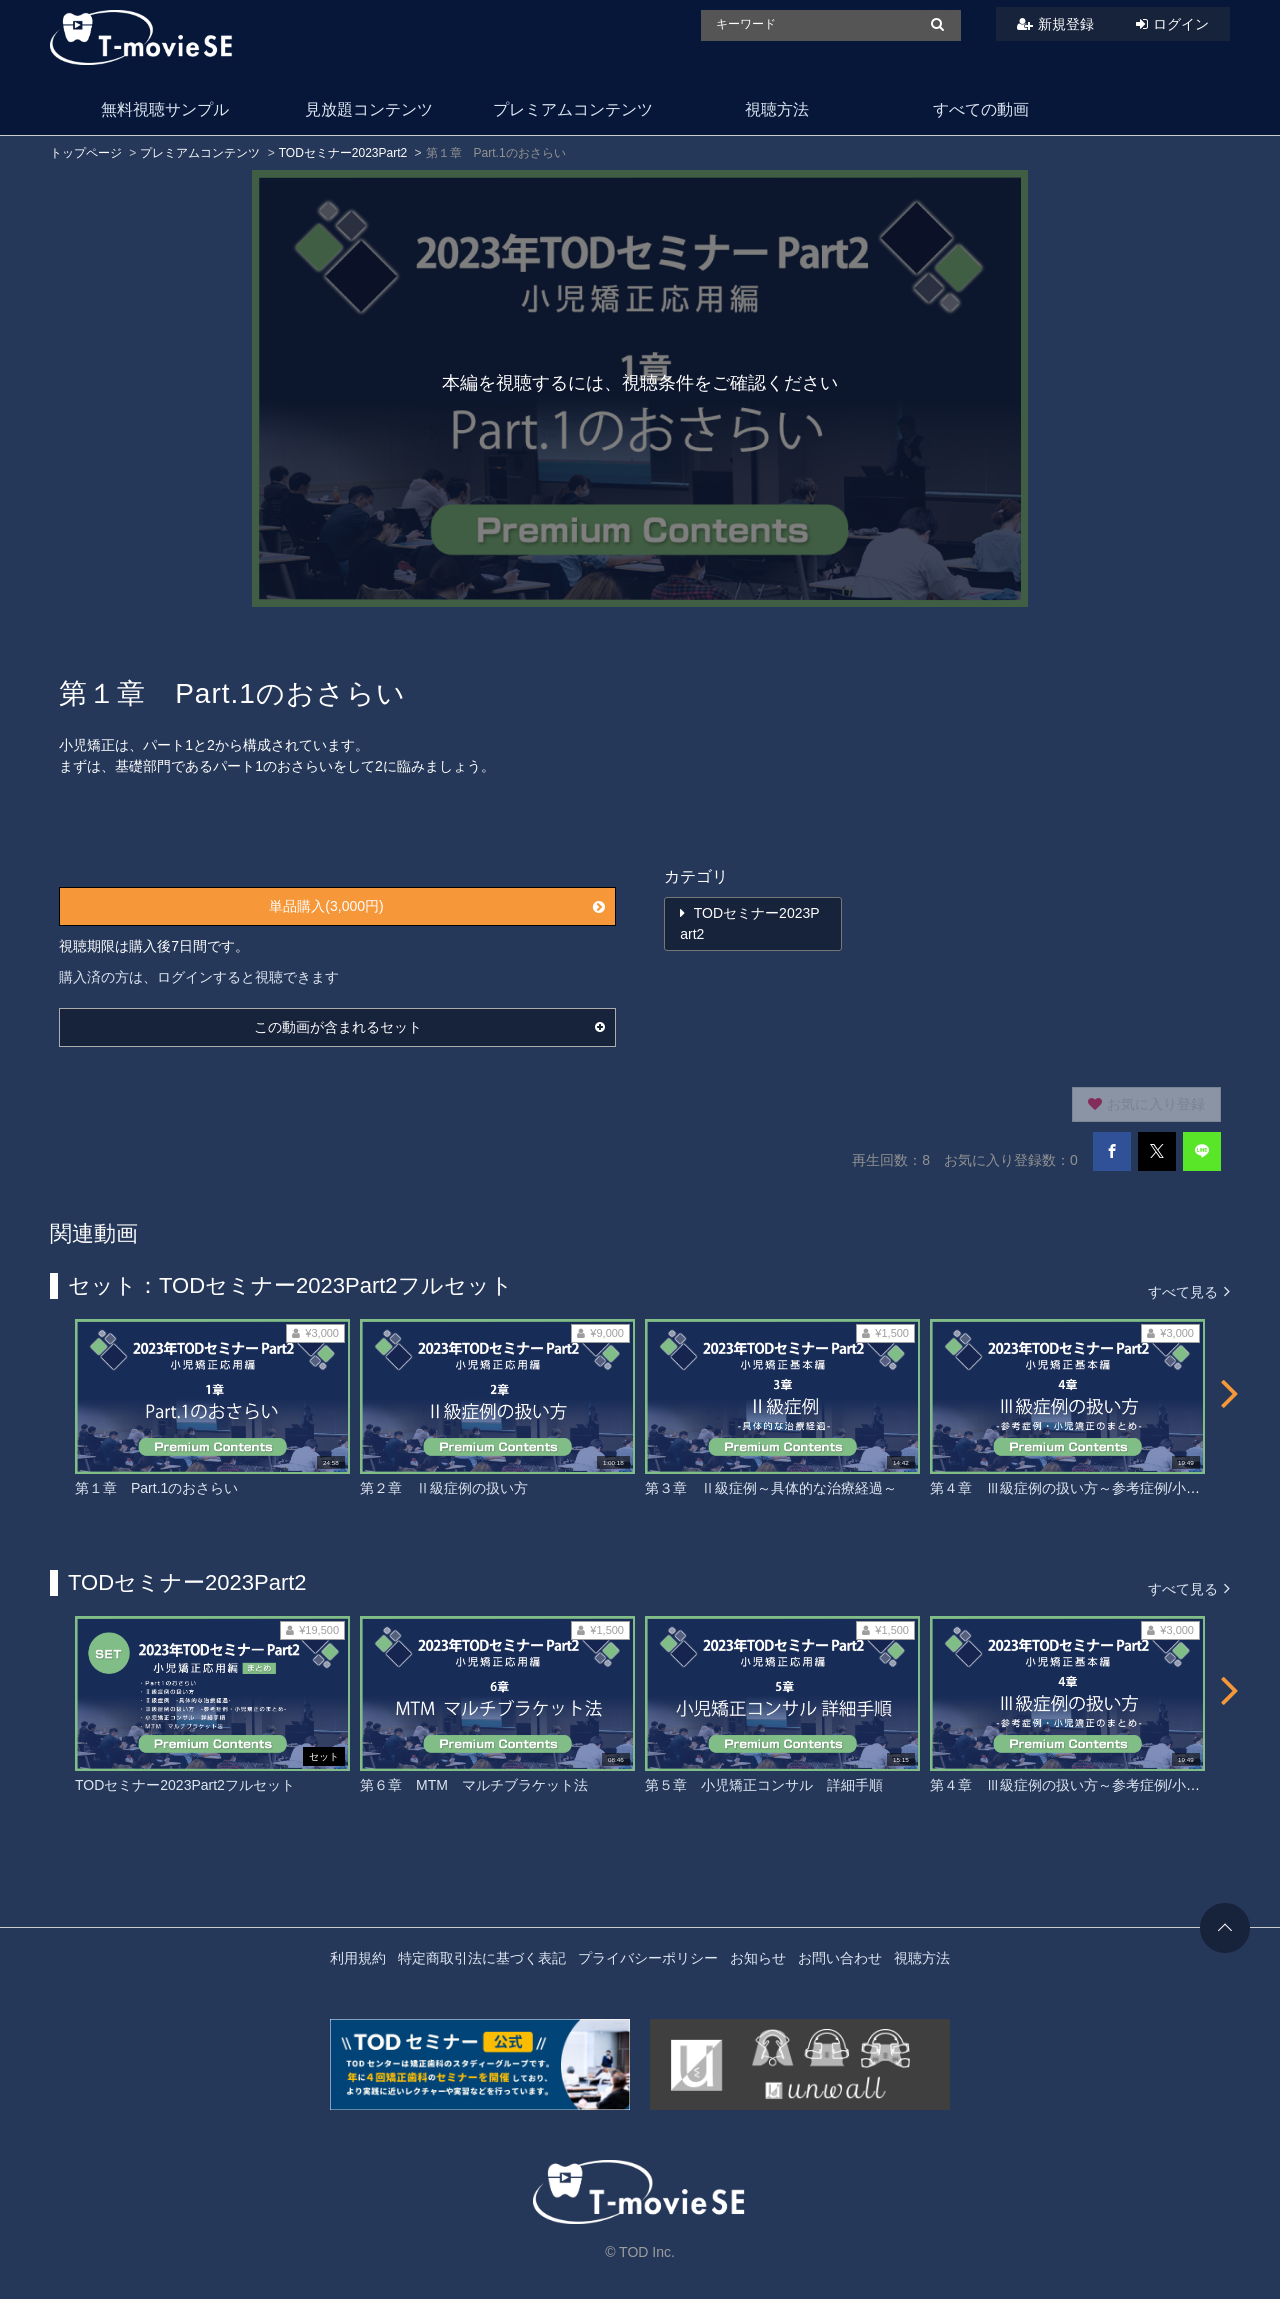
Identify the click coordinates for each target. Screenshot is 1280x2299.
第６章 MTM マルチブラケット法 (474, 1785)
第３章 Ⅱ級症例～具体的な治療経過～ (771, 1488)
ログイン (1181, 24)
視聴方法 (777, 109)
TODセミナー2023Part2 (343, 153)
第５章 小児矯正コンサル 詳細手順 (764, 1785)
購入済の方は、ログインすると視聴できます (199, 977)
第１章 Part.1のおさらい (156, 1488)
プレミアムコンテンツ (573, 109)
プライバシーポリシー (648, 1958)
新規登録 (1066, 24)
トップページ (86, 153)
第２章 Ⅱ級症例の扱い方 (444, 1488)
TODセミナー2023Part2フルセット (185, 1785)
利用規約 (358, 1958)
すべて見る (1189, 1290)
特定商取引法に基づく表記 (482, 1958)
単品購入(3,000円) (437, 906)
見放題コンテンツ (369, 109)
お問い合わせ (840, 1958)
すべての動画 (981, 109)
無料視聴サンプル (165, 109)
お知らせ (758, 1958)
